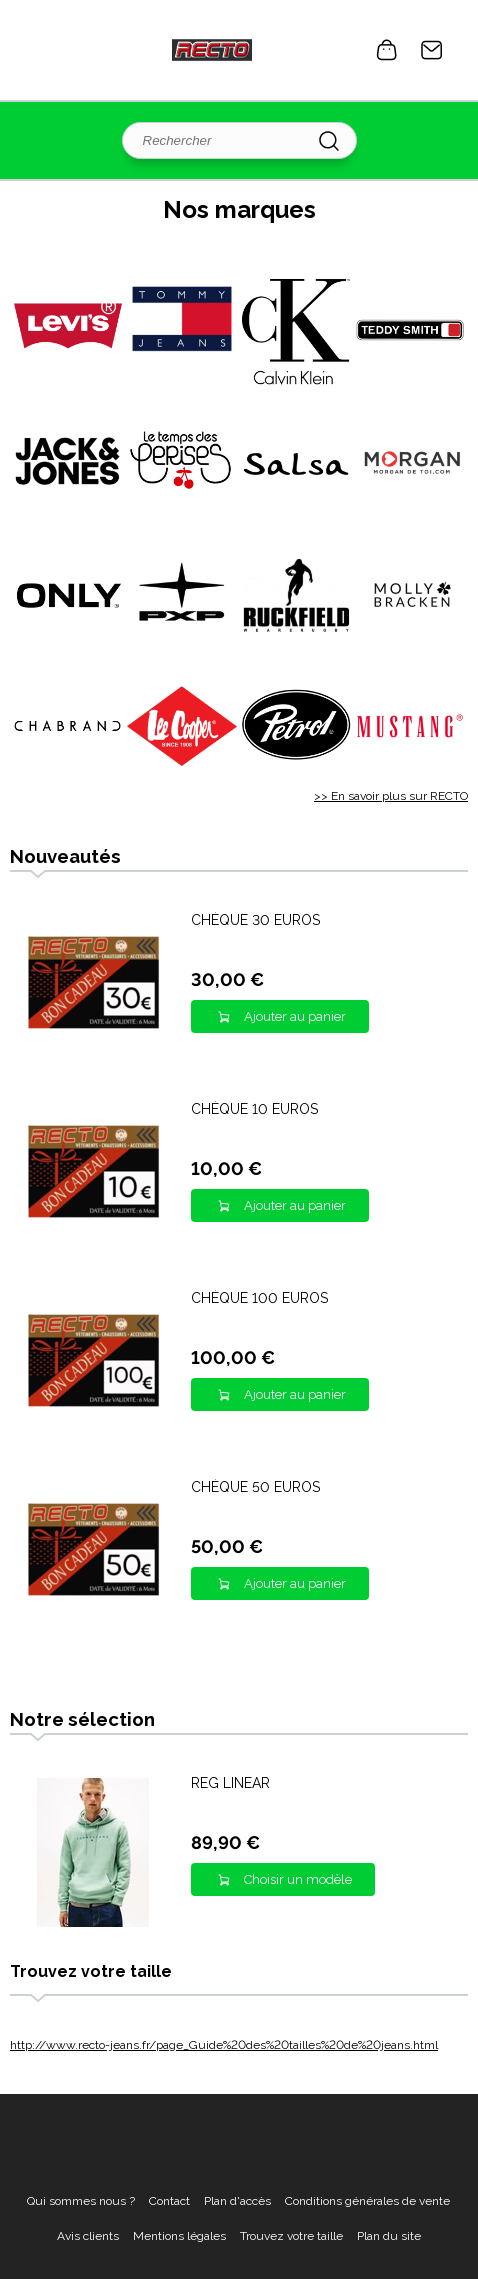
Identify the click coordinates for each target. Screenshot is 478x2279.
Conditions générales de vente (367, 2201)
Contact (432, 50)
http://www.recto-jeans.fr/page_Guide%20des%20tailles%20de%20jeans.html (224, 2045)
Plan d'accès (237, 2201)
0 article (387, 50)
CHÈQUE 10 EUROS (254, 1109)
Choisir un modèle (298, 1879)
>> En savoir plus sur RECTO (391, 796)
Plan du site (389, 2236)
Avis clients (88, 2236)
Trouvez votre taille (291, 2236)
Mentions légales (179, 2236)
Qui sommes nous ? (81, 2201)
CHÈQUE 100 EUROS (259, 1298)
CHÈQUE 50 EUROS (255, 1487)
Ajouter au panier (295, 1016)
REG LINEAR (230, 1783)
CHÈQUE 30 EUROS (255, 920)
